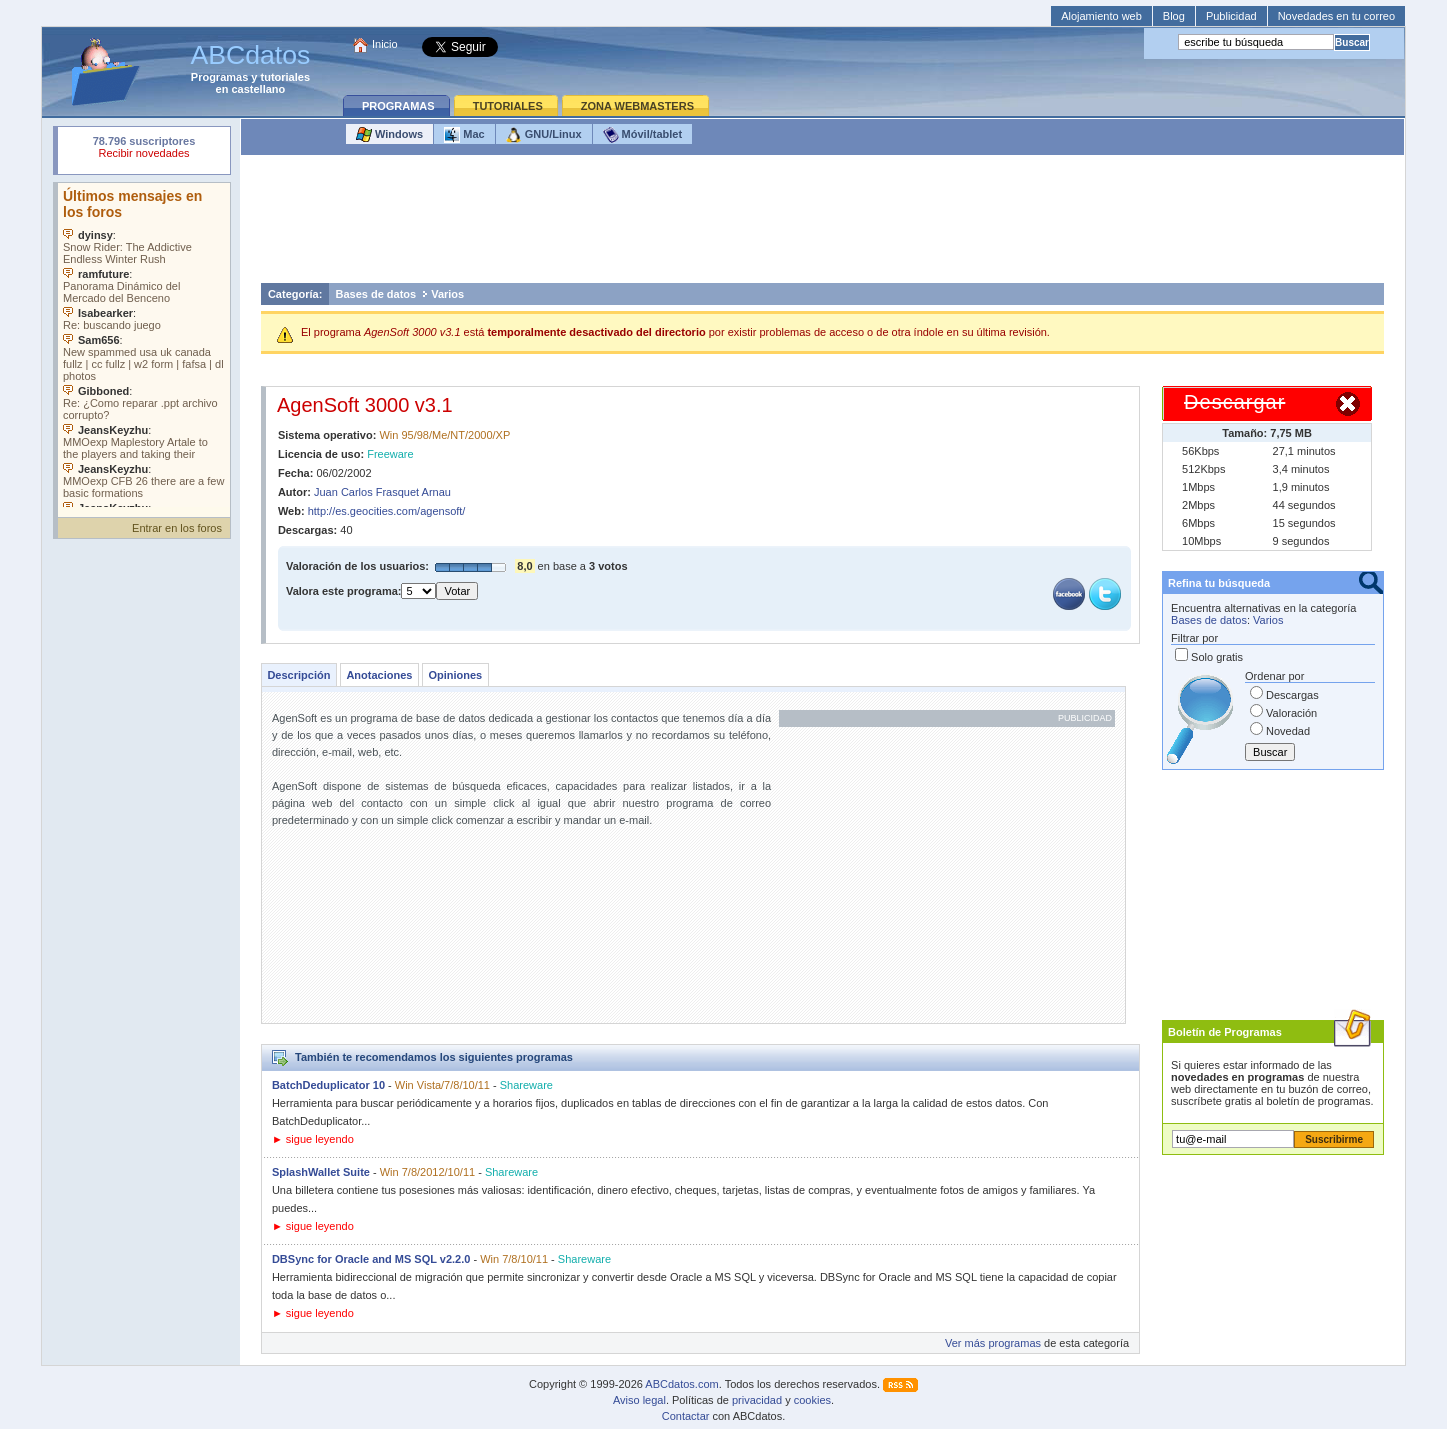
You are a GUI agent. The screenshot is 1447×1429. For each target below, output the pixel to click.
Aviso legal (639, 1400)
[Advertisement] (822, 224)
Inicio (385, 44)
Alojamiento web (1101, 16)
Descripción (298, 675)
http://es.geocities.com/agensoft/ (387, 511)
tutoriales (286, 77)
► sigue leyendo (313, 1139)
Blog (1174, 16)
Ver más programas (993, 1343)
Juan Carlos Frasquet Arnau (382, 492)
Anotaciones (379, 675)
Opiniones (455, 675)
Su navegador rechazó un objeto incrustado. (144, 149)
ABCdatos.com (681, 1384)
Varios (447, 294)
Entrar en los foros (177, 528)
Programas (219, 77)
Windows (389, 135)
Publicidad (1231, 16)
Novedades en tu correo (1336, 16)
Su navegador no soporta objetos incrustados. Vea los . (144, 345)
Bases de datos (375, 294)
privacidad (757, 1400)
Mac (464, 135)
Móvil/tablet (643, 135)
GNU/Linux (544, 135)
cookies (812, 1400)
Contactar (686, 1416)
